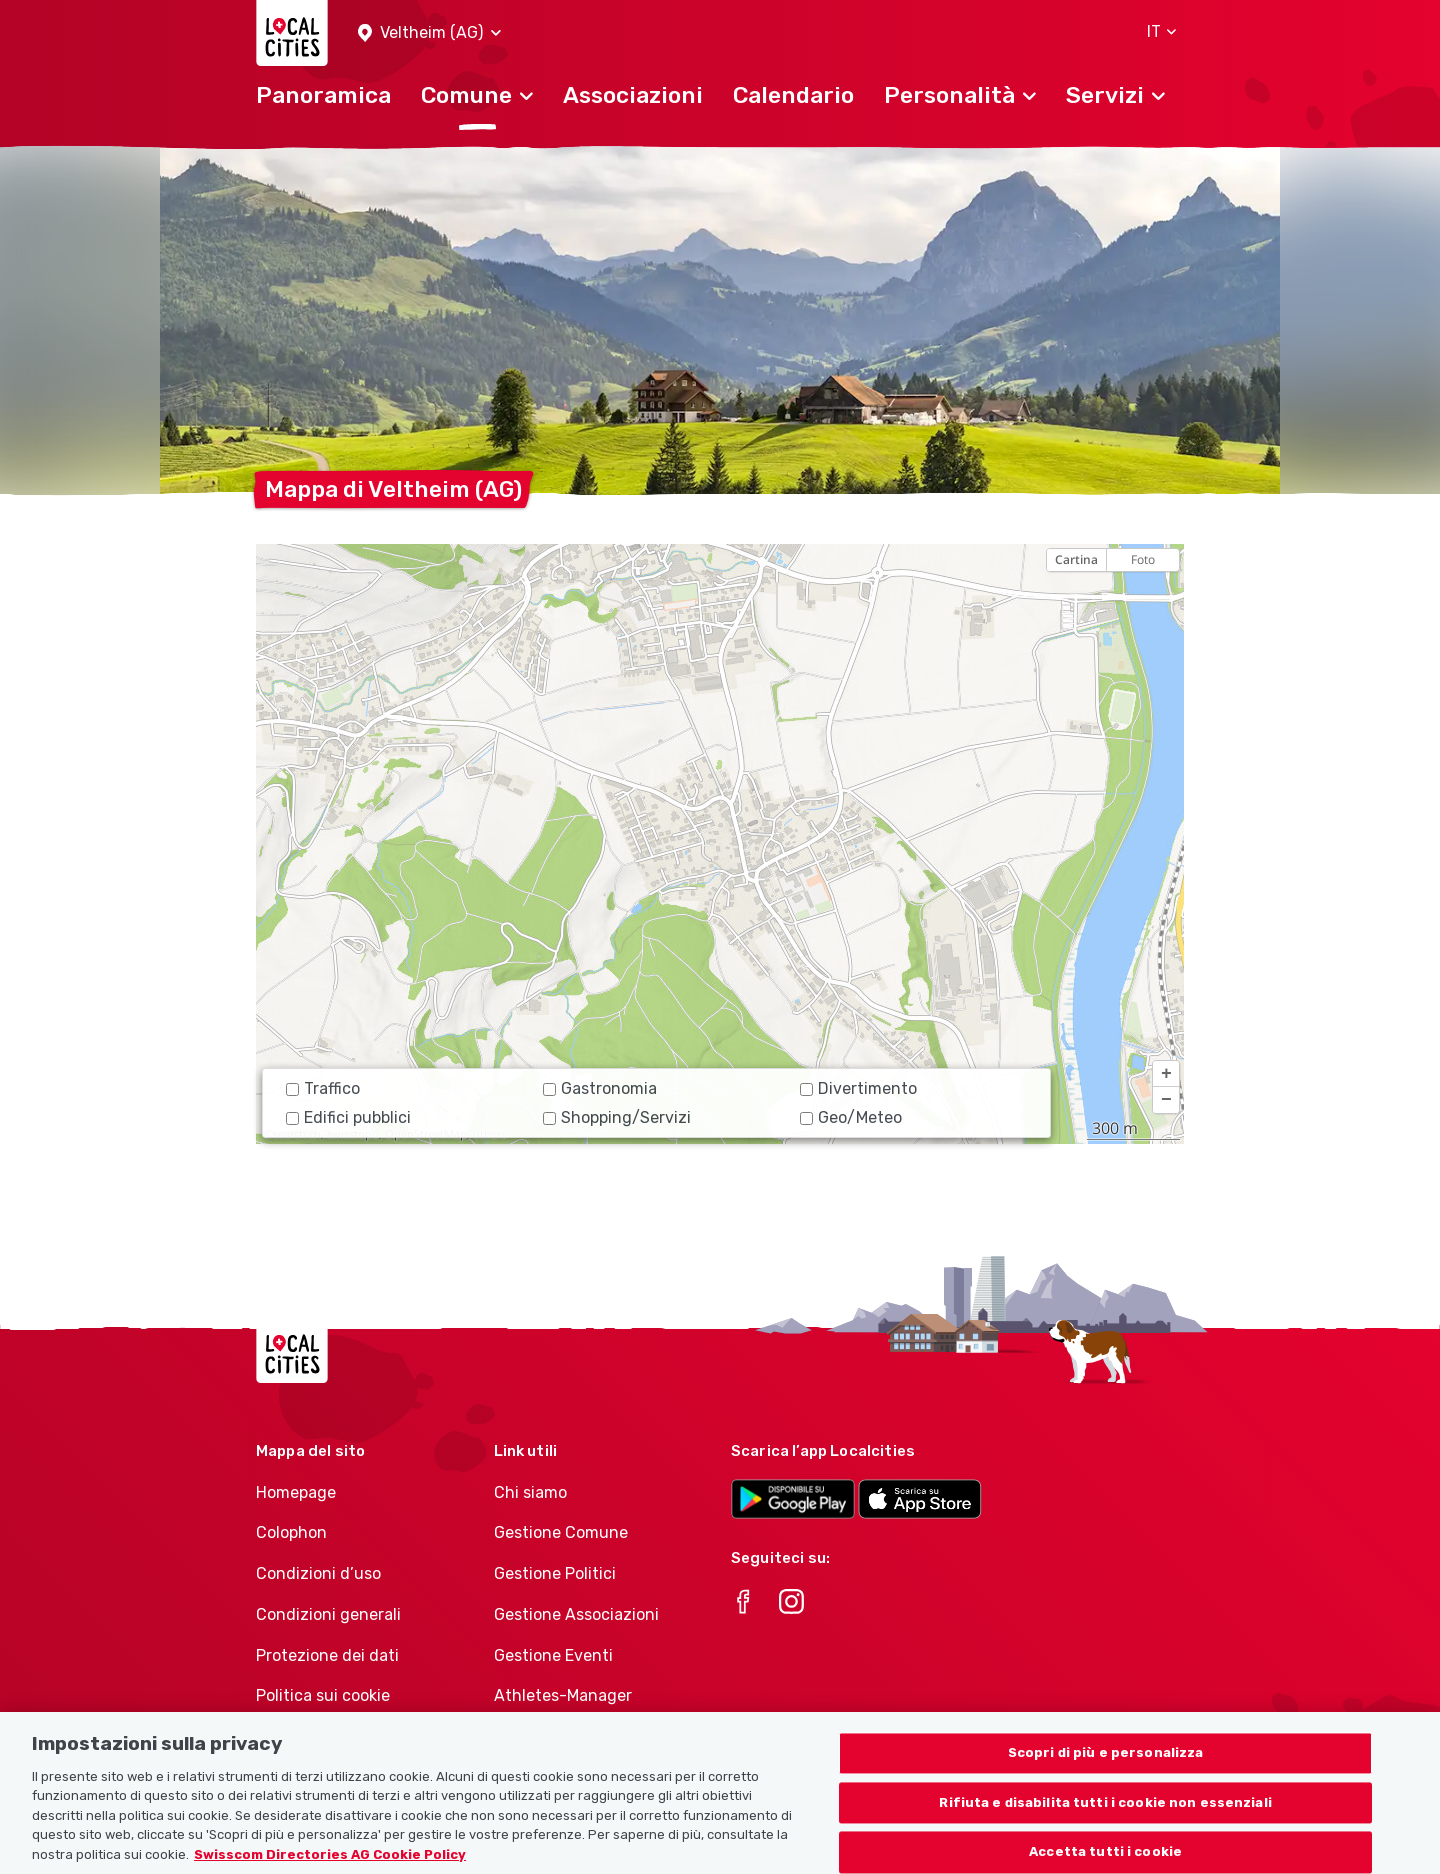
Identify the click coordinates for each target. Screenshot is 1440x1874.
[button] (429, 33)
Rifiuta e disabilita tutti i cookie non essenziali (1105, 1825)
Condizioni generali (328, 1614)
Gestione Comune (561, 1532)
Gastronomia (600, 1088)
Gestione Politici (555, 1573)
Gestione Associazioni (576, 1614)
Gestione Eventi (553, 1655)
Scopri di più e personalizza (1106, 1775)
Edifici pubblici (348, 1117)
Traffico (323, 1088)
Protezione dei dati (327, 1655)
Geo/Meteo (851, 1117)
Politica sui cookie (323, 1695)
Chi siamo (530, 1492)
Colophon (291, 1532)
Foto (1143, 559)
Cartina (1076, 559)
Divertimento (858, 1088)
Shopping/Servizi (617, 1117)
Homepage (296, 1492)
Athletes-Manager (563, 1695)
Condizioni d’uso (318, 1573)
